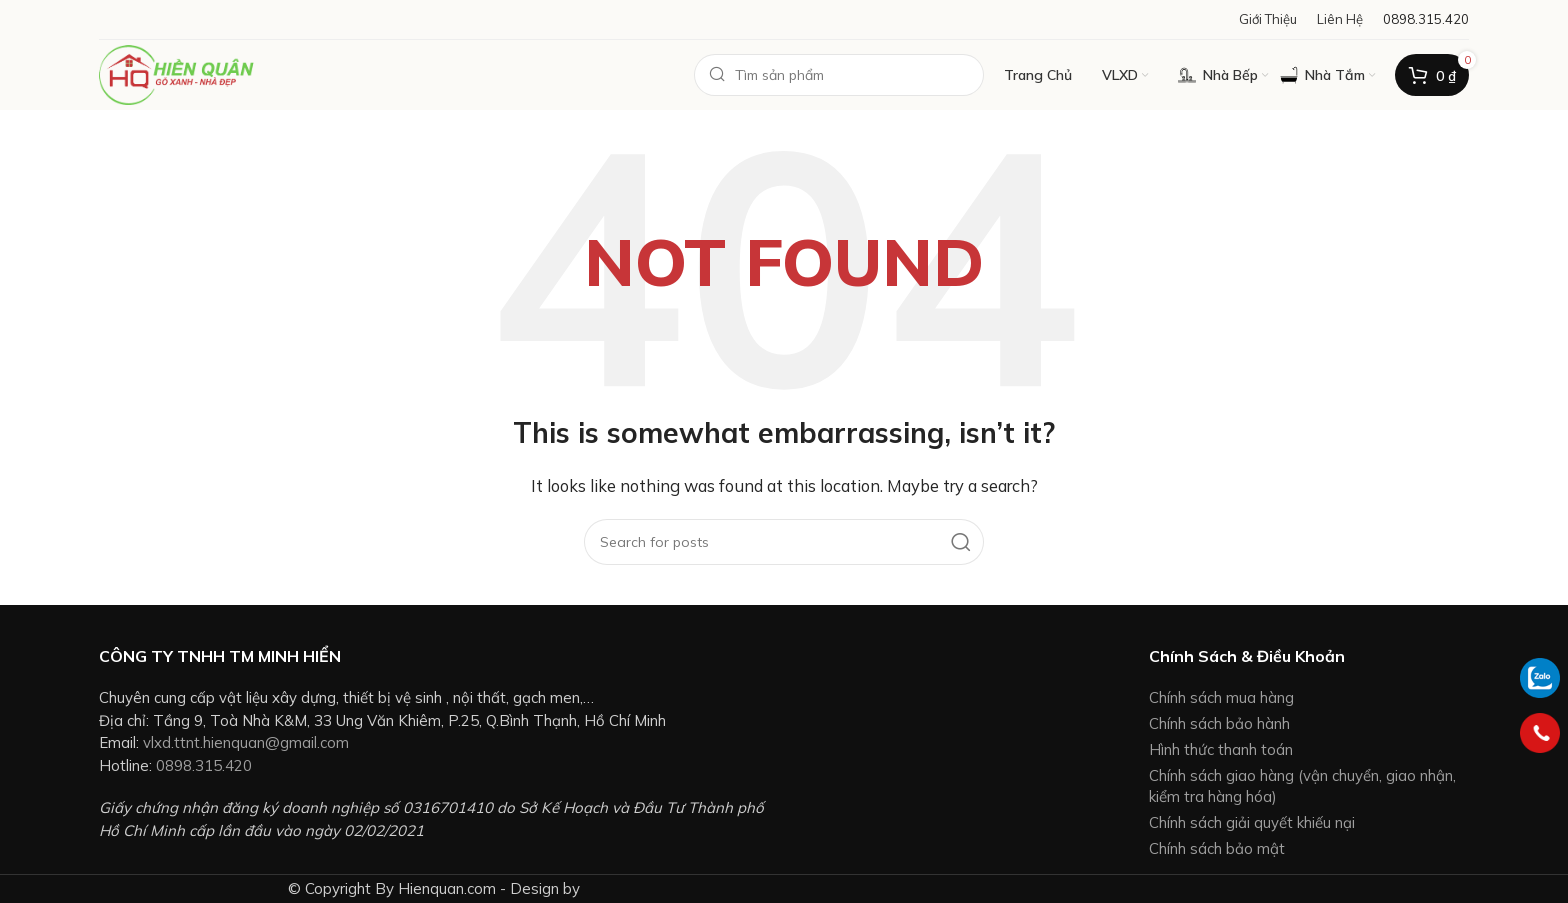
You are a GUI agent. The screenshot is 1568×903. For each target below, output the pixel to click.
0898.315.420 (204, 765)
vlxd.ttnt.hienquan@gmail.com (246, 742)
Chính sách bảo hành (1219, 723)
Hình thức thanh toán (1221, 749)
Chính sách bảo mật (1217, 848)
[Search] (839, 75)
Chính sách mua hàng (1221, 697)
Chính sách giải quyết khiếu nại (1252, 822)
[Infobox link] (1426, 19)
